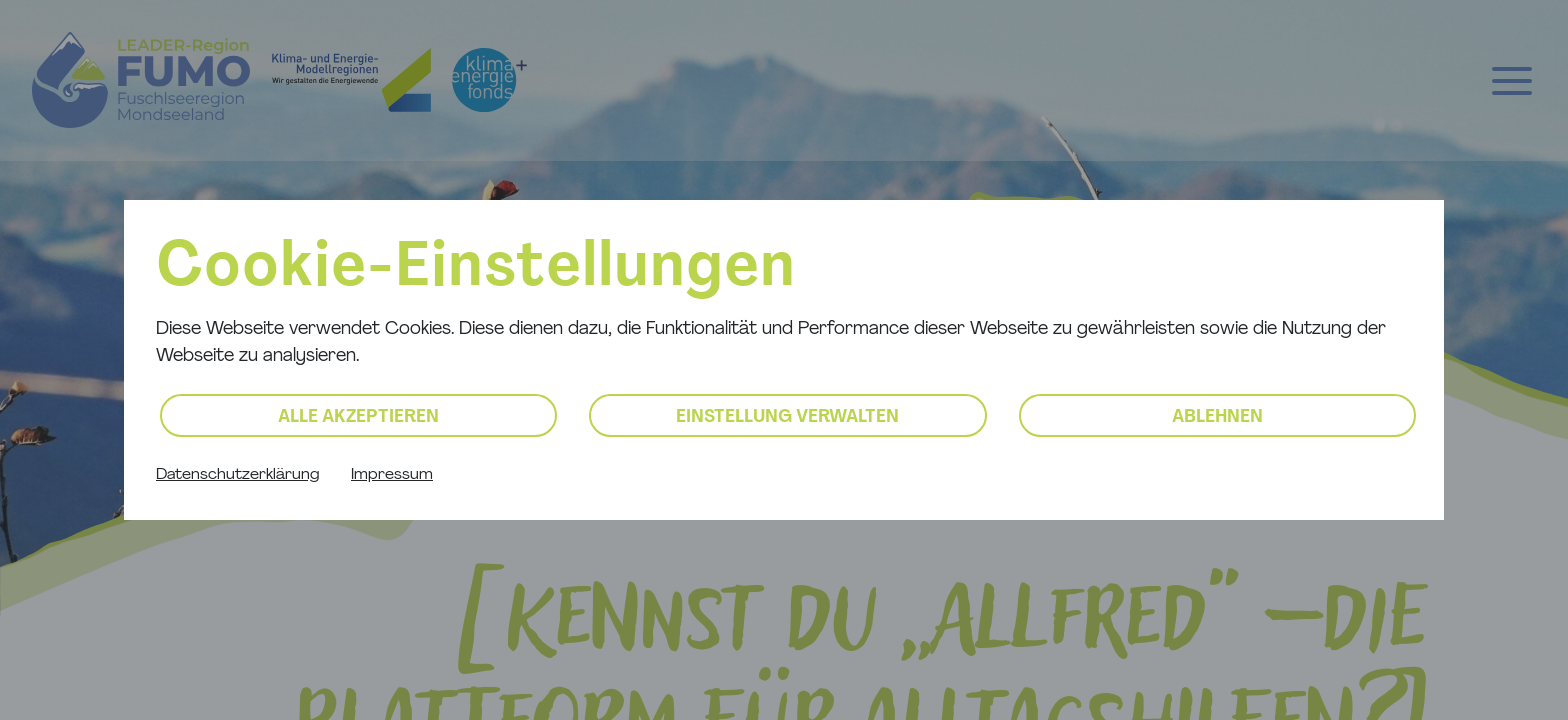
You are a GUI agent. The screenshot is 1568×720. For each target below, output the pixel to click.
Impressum (392, 475)
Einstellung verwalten (787, 417)
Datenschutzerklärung (237, 475)
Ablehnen (1217, 417)
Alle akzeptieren (358, 417)
